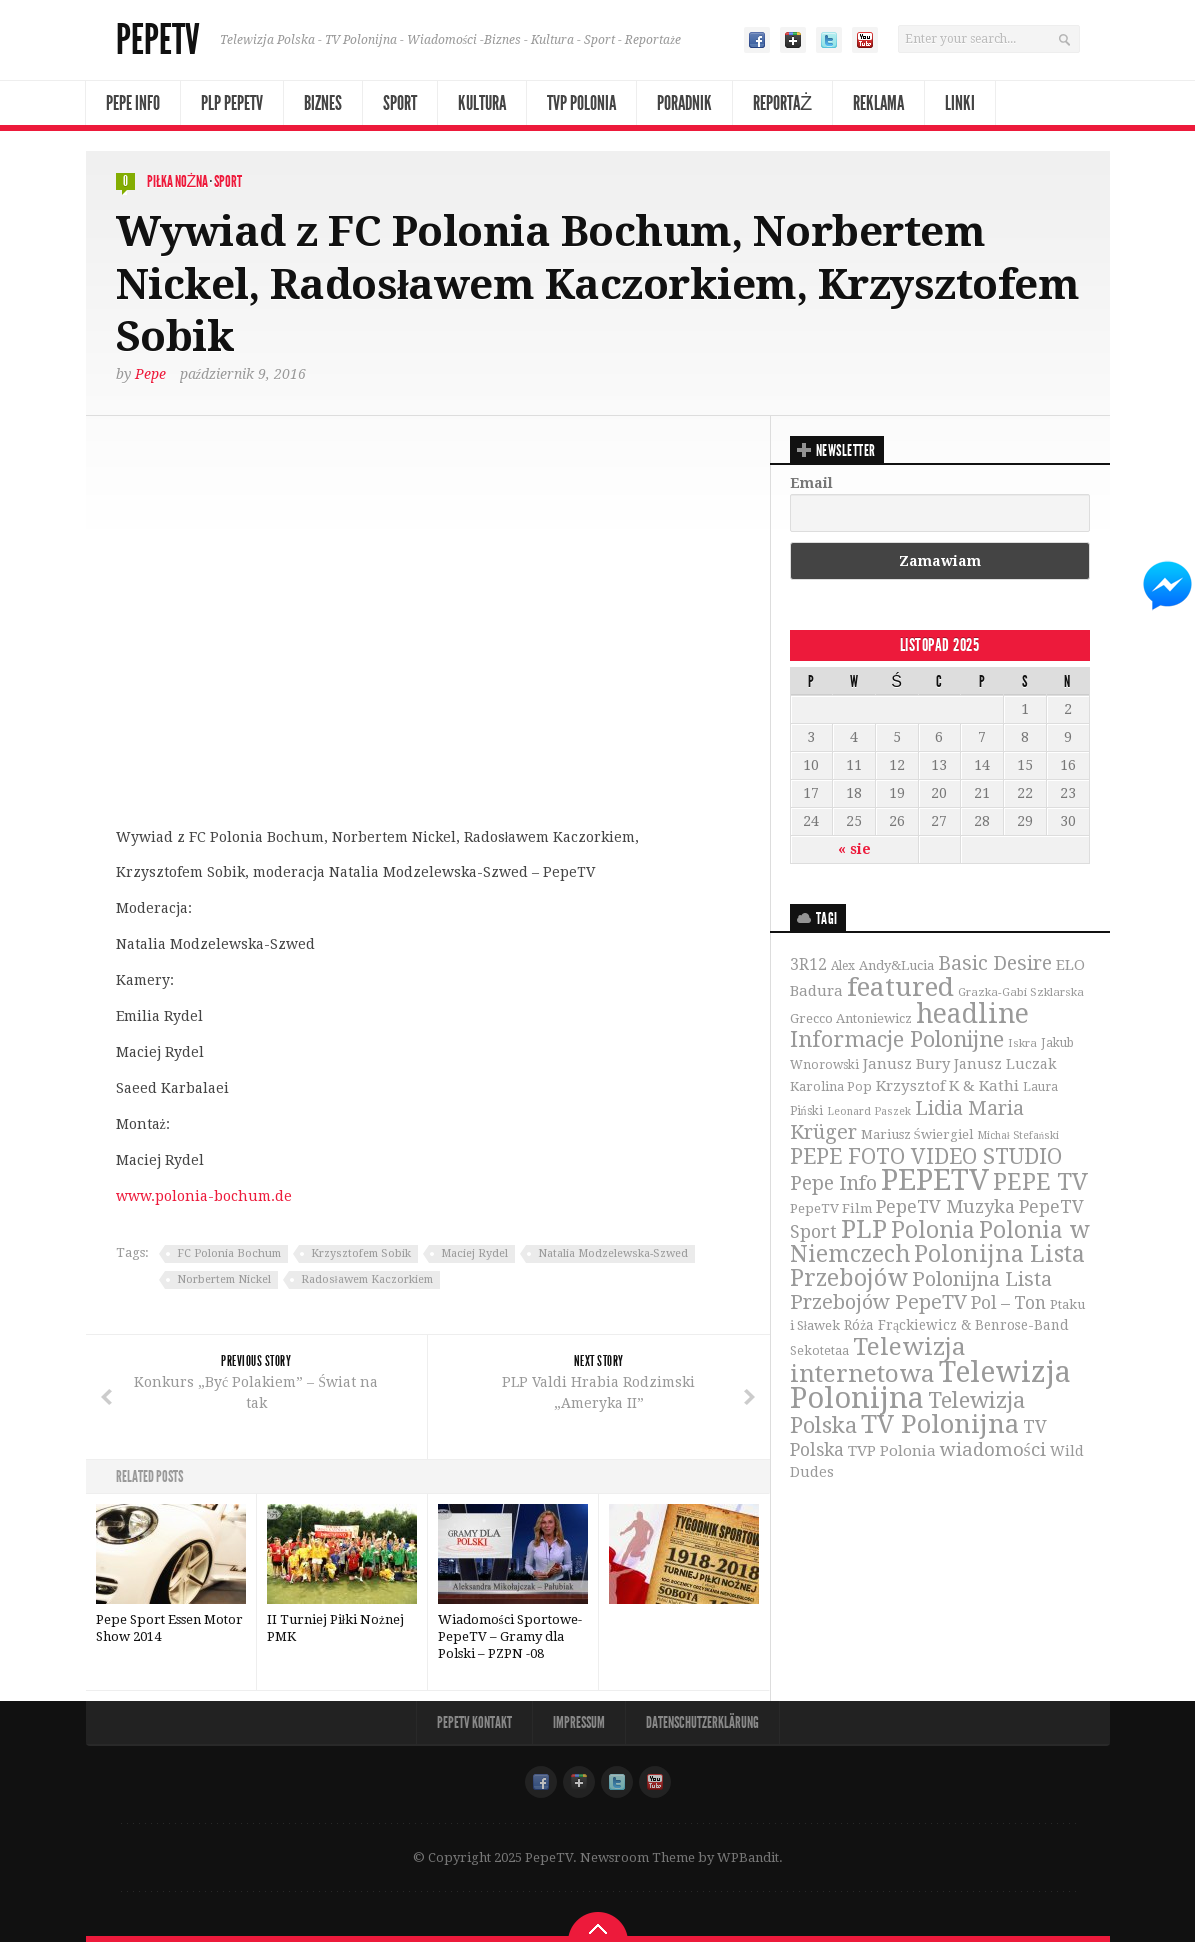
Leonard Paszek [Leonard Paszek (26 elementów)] (869, 1111)
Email (811, 483)
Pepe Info (133, 103)
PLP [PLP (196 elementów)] (864, 1229)
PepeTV (158, 40)
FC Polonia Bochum (229, 1253)
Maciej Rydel (474, 1253)
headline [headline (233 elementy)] (972, 1013)
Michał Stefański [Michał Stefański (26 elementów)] (1018, 1135)
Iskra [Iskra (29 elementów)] (1022, 1043)
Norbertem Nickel (224, 1279)
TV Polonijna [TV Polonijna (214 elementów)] (940, 1424)
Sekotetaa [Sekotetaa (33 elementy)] (819, 1351)
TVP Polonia (581, 103)
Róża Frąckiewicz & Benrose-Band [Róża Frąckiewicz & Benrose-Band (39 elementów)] (956, 1325)
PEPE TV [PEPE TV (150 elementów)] (1040, 1182)
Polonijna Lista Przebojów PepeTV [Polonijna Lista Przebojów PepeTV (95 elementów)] (921, 1290)
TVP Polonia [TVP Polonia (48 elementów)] (892, 1451)
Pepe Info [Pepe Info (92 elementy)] (833, 1183)
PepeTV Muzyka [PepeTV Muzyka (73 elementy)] (945, 1206)
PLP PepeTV (232, 103)
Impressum (579, 1722)
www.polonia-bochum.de (204, 1196)
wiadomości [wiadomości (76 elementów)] (993, 1449)
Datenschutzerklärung (702, 1722)
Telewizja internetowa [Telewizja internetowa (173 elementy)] (878, 1360)
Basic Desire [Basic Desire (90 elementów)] (995, 963)
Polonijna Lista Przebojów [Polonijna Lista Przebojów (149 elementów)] (937, 1266)
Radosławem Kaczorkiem (367, 1279)
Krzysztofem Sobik (361, 1253)
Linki (960, 103)
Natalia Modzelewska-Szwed (613, 1253)
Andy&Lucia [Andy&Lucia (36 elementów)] (896, 965)
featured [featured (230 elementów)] (900, 987)
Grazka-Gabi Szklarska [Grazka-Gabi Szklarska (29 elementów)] (1021, 992)
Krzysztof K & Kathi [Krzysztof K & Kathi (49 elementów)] (947, 1086)
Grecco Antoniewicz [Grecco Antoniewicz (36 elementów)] (851, 1018)
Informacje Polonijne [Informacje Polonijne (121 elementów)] (897, 1039)
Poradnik (684, 103)
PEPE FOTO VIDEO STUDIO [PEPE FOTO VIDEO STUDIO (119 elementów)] (926, 1156)
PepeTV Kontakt (474, 1722)
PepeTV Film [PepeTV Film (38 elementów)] (831, 1208)
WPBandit (748, 1857)
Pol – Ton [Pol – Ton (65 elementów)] (1008, 1303)
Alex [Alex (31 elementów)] (843, 966)
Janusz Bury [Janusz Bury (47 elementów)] (906, 1064)
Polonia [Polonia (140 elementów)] (933, 1230)
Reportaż (782, 103)
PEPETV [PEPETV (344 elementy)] (935, 1180)
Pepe (150, 374)
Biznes (323, 103)
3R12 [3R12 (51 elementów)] (808, 965)
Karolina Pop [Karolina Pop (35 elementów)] (831, 1086)
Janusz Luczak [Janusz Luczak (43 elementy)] (1005, 1064)
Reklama (878, 103)
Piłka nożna (178, 181)
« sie (854, 849)
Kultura (482, 103)
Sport (400, 103)
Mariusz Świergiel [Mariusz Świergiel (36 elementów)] (917, 1134)
